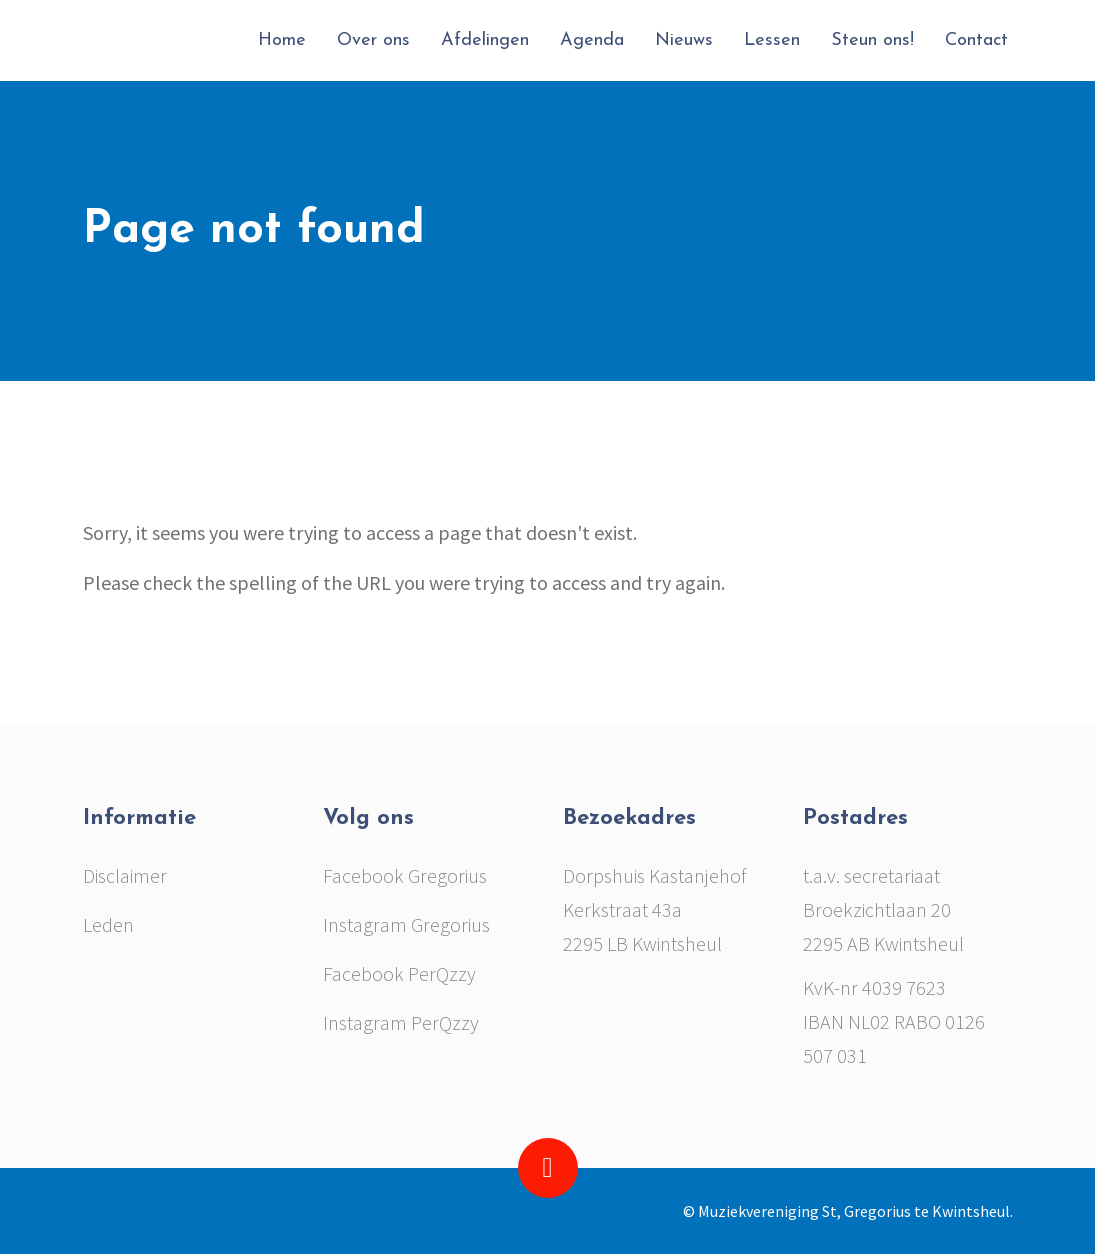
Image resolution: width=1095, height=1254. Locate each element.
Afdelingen (485, 40)
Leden (108, 924)
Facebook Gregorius (405, 875)
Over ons (373, 40)
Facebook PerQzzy (399, 973)
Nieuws (684, 40)
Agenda (592, 40)
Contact (976, 40)
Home (282, 40)
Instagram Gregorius (406, 924)
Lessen (772, 40)
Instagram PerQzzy (401, 1022)
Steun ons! (872, 40)
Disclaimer (125, 875)
